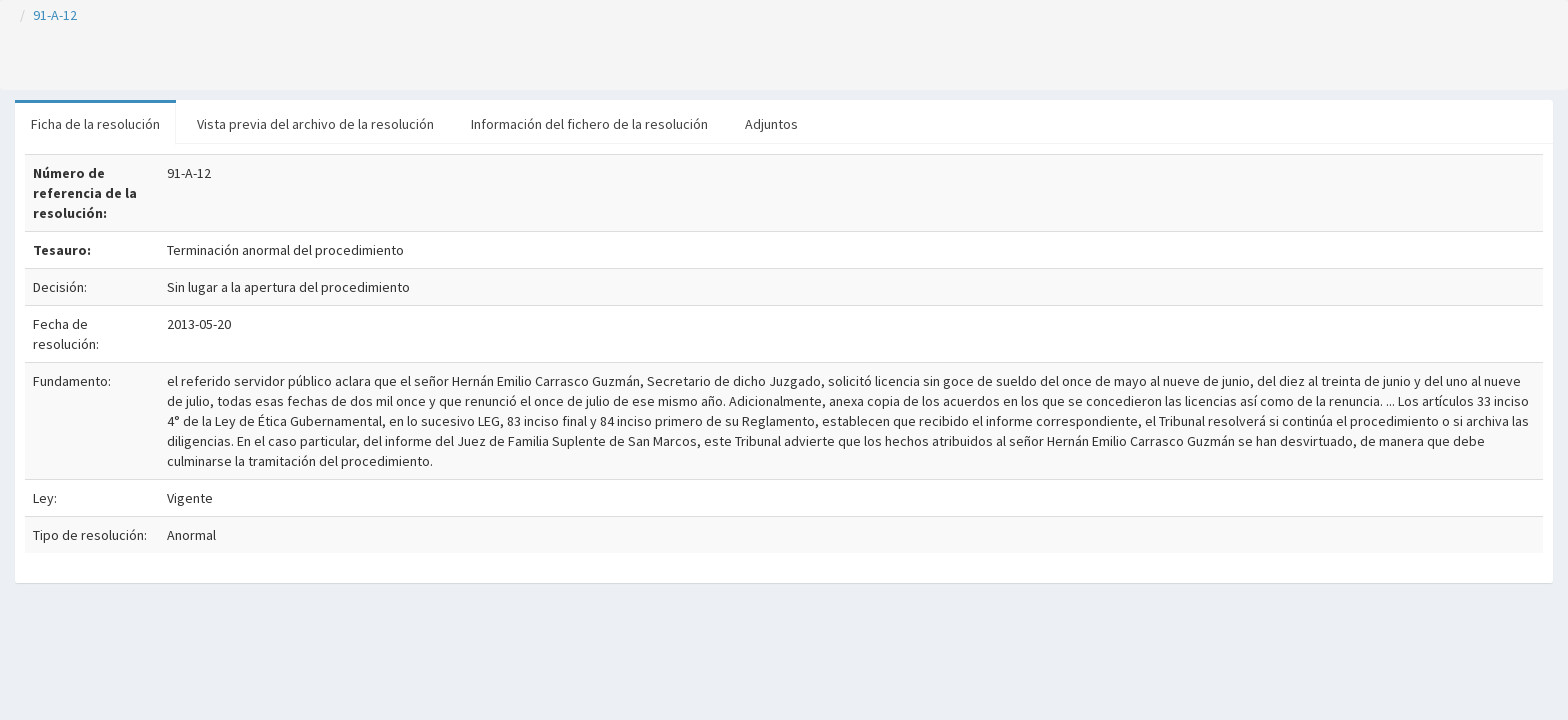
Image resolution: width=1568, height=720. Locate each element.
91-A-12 (55, 15)
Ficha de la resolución (95, 124)
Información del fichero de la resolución (589, 124)
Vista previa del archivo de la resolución (315, 124)
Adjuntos (771, 124)
